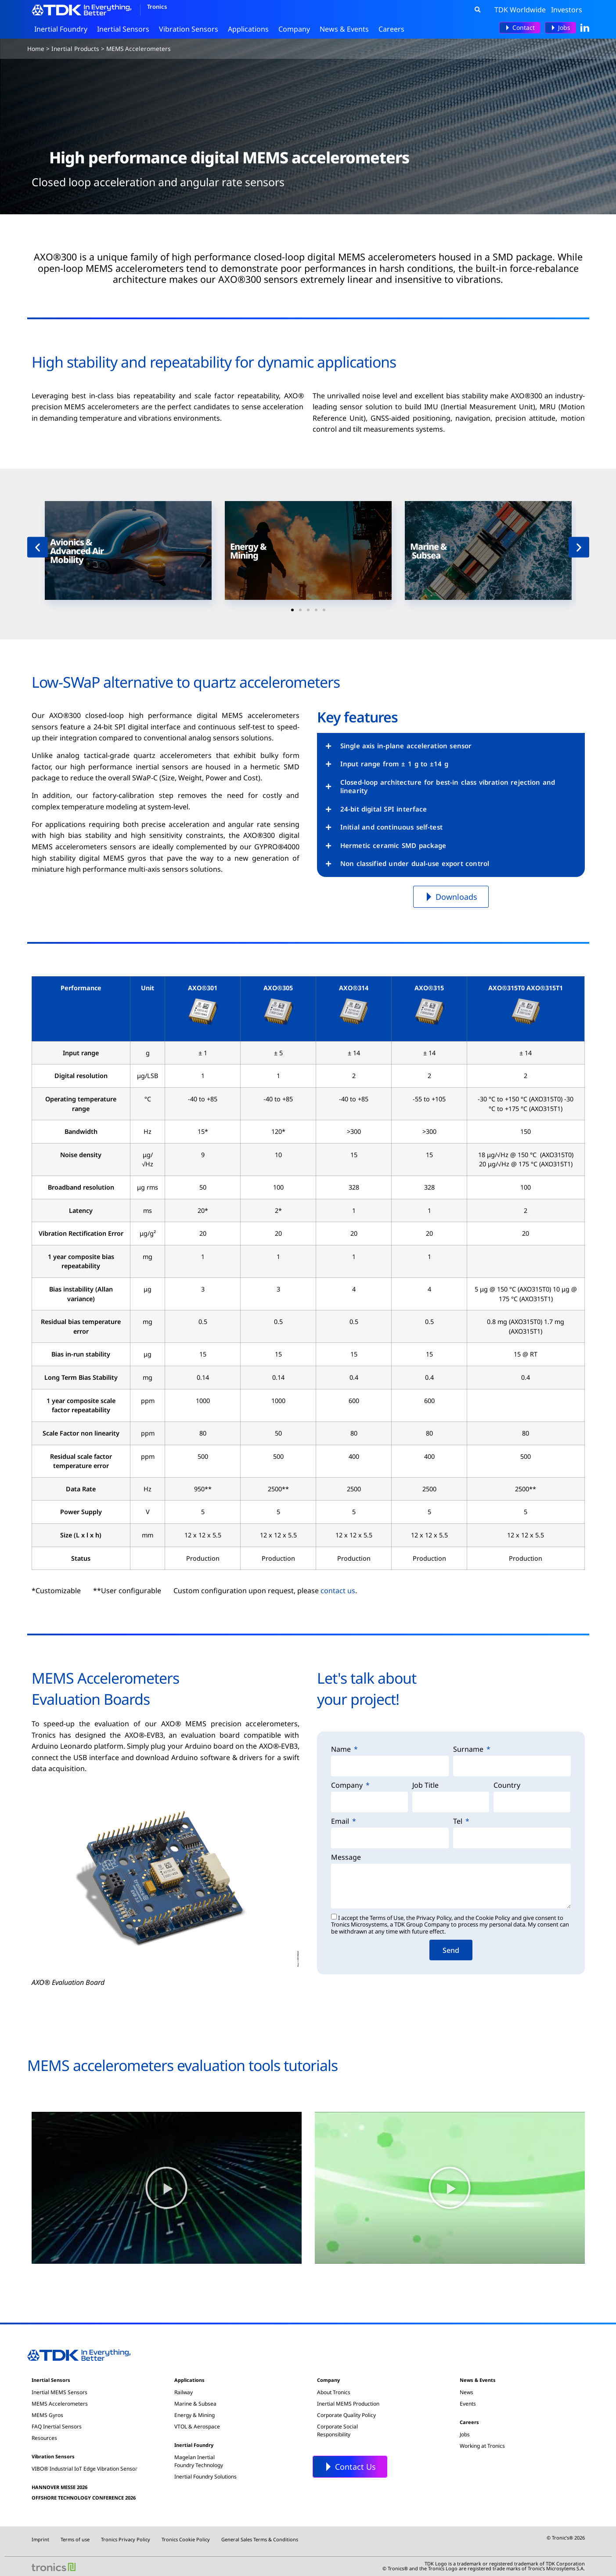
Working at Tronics (482, 2446)
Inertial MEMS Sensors (59, 2392)
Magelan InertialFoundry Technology (198, 2461)
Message (346, 1858)
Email (341, 1822)
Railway (183, 2392)
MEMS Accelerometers (60, 2403)
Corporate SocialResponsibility (337, 2430)
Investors (566, 9)
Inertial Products (75, 48)
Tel (458, 1822)
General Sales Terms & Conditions (259, 2539)
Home (35, 48)
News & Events (346, 29)
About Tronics (333, 2392)
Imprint (40, 2539)
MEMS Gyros (47, 2415)
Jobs (465, 2434)
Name (342, 1750)
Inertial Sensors (125, 29)
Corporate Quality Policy (346, 2415)
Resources (44, 2438)
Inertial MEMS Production (348, 2403)
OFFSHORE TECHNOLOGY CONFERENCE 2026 (84, 2497)
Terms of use (75, 2539)
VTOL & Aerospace (197, 2426)
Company (296, 29)
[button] (477, 10)
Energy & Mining (194, 2415)
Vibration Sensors (191, 29)
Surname (469, 1750)
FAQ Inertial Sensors (57, 2426)
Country (507, 1786)
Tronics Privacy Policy (125, 2539)
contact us (338, 1590)
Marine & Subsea (195, 2403)
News (466, 2392)
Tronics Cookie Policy (186, 2539)
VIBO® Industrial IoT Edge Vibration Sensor (84, 2468)
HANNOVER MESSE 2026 (59, 2487)
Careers (393, 29)
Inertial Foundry (63, 29)
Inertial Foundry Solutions (205, 2476)
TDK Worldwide (520, 9)
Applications (250, 29)
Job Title (425, 1786)
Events (468, 2403)
